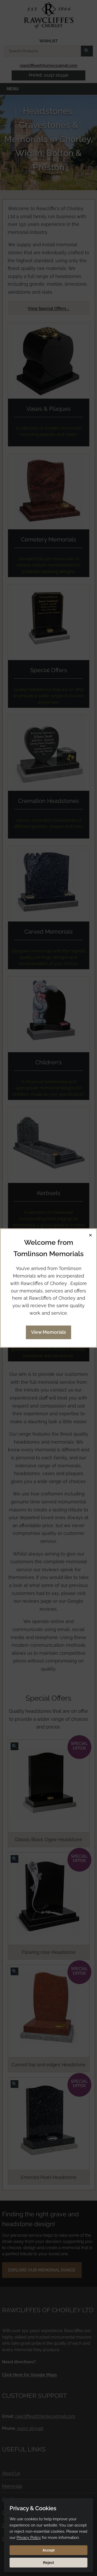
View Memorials (48, 1332)
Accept (48, 2550)
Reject (48, 2563)
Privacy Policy (29, 2537)
